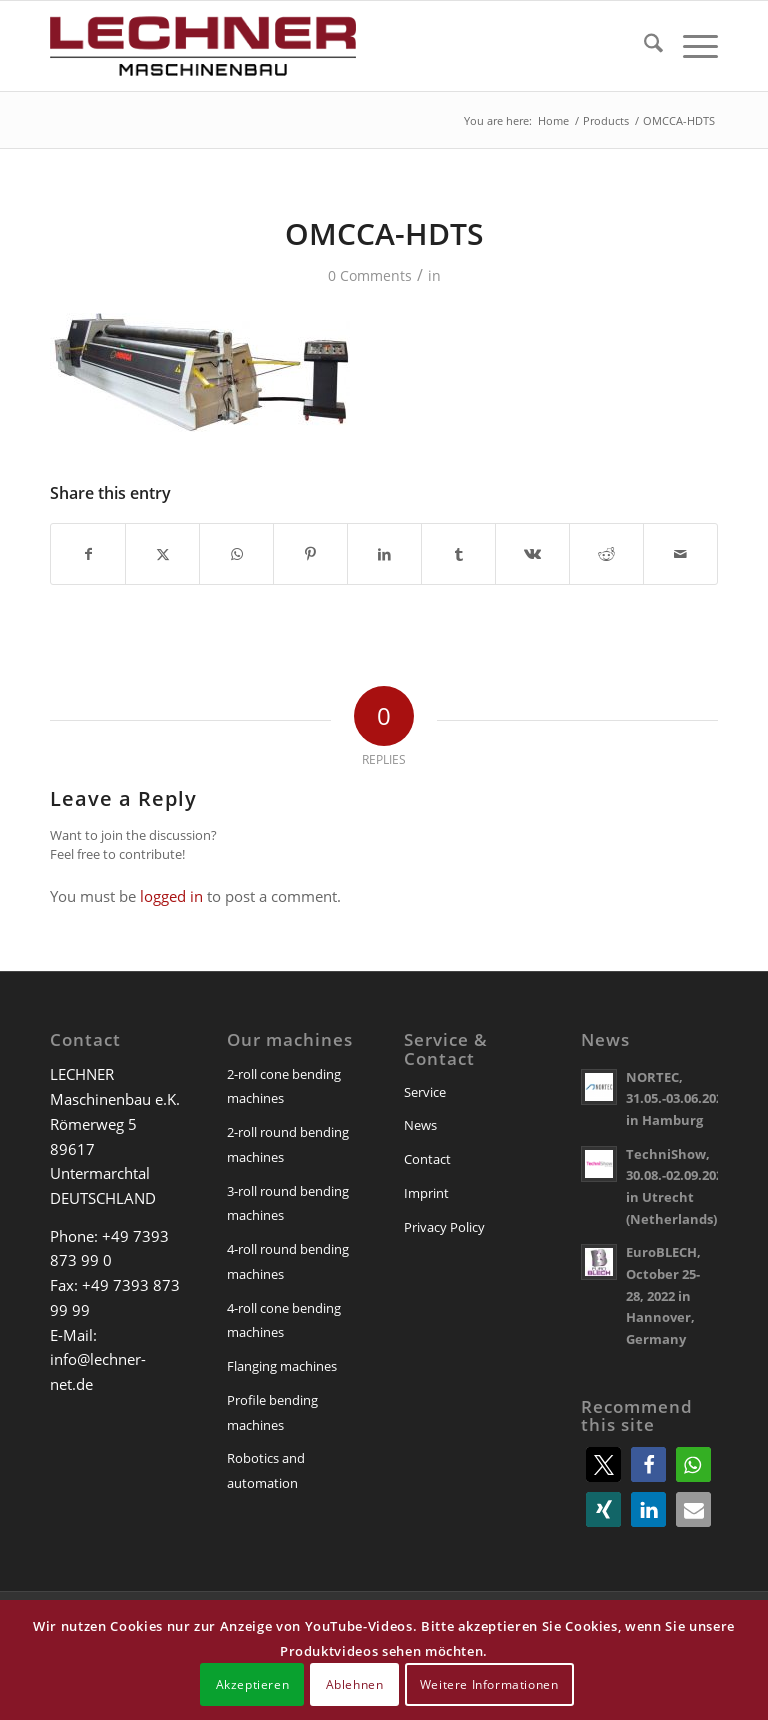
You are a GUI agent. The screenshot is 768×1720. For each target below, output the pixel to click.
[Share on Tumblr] (458, 554)
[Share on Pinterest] (310, 554)
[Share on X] (162, 554)
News (420, 1125)
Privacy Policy (444, 1227)
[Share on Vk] (532, 554)
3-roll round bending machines (288, 1203)
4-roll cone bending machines (284, 1320)
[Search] (643, 46)
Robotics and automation (266, 1470)
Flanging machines (282, 1366)
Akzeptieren (253, 1684)
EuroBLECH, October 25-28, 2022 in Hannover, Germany (663, 1295)
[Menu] (690, 46)
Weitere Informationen (489, 1684)
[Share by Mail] (680, 554)
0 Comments (370, 275)
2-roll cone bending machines (284, 1086)
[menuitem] (643, 46)
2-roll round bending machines (288, 1144)
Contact (427, 1159)
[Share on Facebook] (88, 554)
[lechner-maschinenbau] (203, 46)
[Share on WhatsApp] (236, 554)
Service (425, 1092)
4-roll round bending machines (288, 1261)
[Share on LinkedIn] (384, 554)
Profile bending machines (272, 1412)
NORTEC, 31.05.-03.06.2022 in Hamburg (678, 1098)
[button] (603, 1464)
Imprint (426, 1193)
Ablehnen (355, 1684)
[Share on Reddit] (606, 554)
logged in (171, 896)
